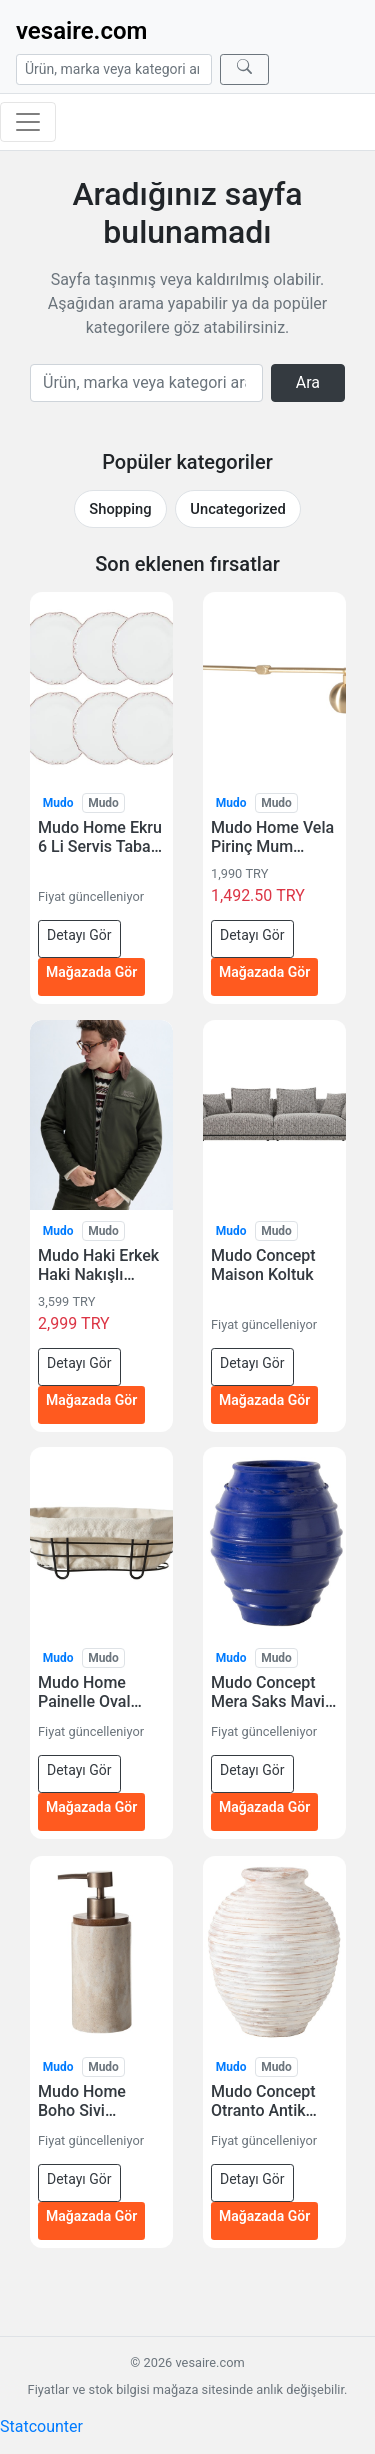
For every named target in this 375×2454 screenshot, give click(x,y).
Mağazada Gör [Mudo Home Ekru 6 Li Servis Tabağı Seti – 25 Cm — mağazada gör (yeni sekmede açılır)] (91, 972)
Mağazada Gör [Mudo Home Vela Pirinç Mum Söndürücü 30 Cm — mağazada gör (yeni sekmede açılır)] (264, 972)
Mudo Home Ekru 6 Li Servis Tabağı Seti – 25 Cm (101, 837)
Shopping (120, 509)
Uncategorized (237, 509)
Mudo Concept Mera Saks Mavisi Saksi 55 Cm (274, 1692)
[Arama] (114, 69)
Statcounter (41, 2426)
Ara (308, 382)
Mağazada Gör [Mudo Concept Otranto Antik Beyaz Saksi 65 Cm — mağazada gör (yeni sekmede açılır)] (264, 2216)
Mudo (58, 803)
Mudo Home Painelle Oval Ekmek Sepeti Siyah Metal (86, 1692)
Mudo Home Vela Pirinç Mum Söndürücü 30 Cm (272, 837)
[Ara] (244, 69)
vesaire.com (81, 31)
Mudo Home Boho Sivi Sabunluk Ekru (89, 2101)
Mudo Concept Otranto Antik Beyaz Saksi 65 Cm (265, 2101)
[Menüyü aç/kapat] (28, 122)
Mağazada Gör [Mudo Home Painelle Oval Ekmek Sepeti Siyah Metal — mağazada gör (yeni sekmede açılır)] (91, 1808)
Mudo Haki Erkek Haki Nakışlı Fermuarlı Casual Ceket (98, 1265)
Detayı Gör (79, 935)
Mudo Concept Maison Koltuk (263, 1265)
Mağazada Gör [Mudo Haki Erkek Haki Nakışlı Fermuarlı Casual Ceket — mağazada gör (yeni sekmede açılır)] (91, 1399)
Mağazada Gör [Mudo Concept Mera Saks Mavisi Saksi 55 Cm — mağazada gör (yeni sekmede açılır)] (264, 1808)
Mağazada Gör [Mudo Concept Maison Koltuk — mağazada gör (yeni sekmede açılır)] (264, 1399)
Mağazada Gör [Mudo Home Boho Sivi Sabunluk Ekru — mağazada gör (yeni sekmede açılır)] (91, 2216)
